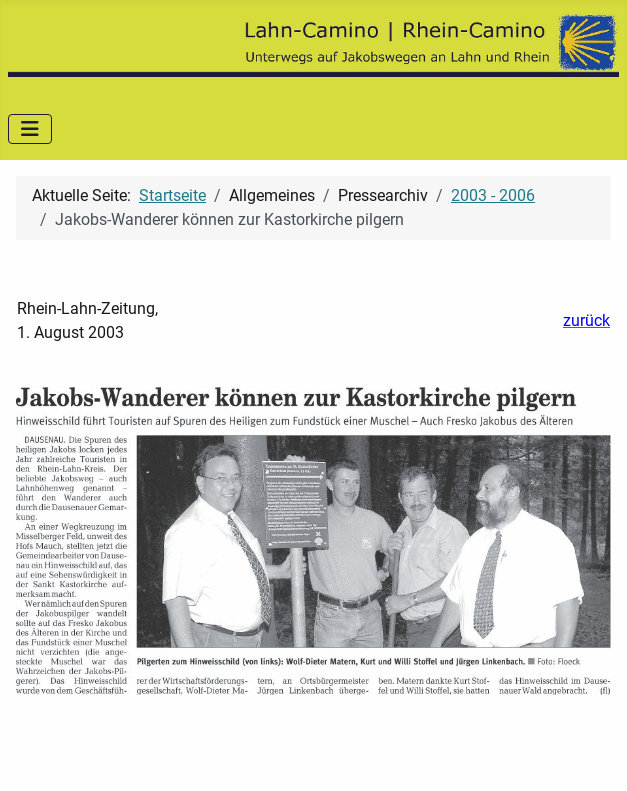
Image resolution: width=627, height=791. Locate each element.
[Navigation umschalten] (30, 129)
